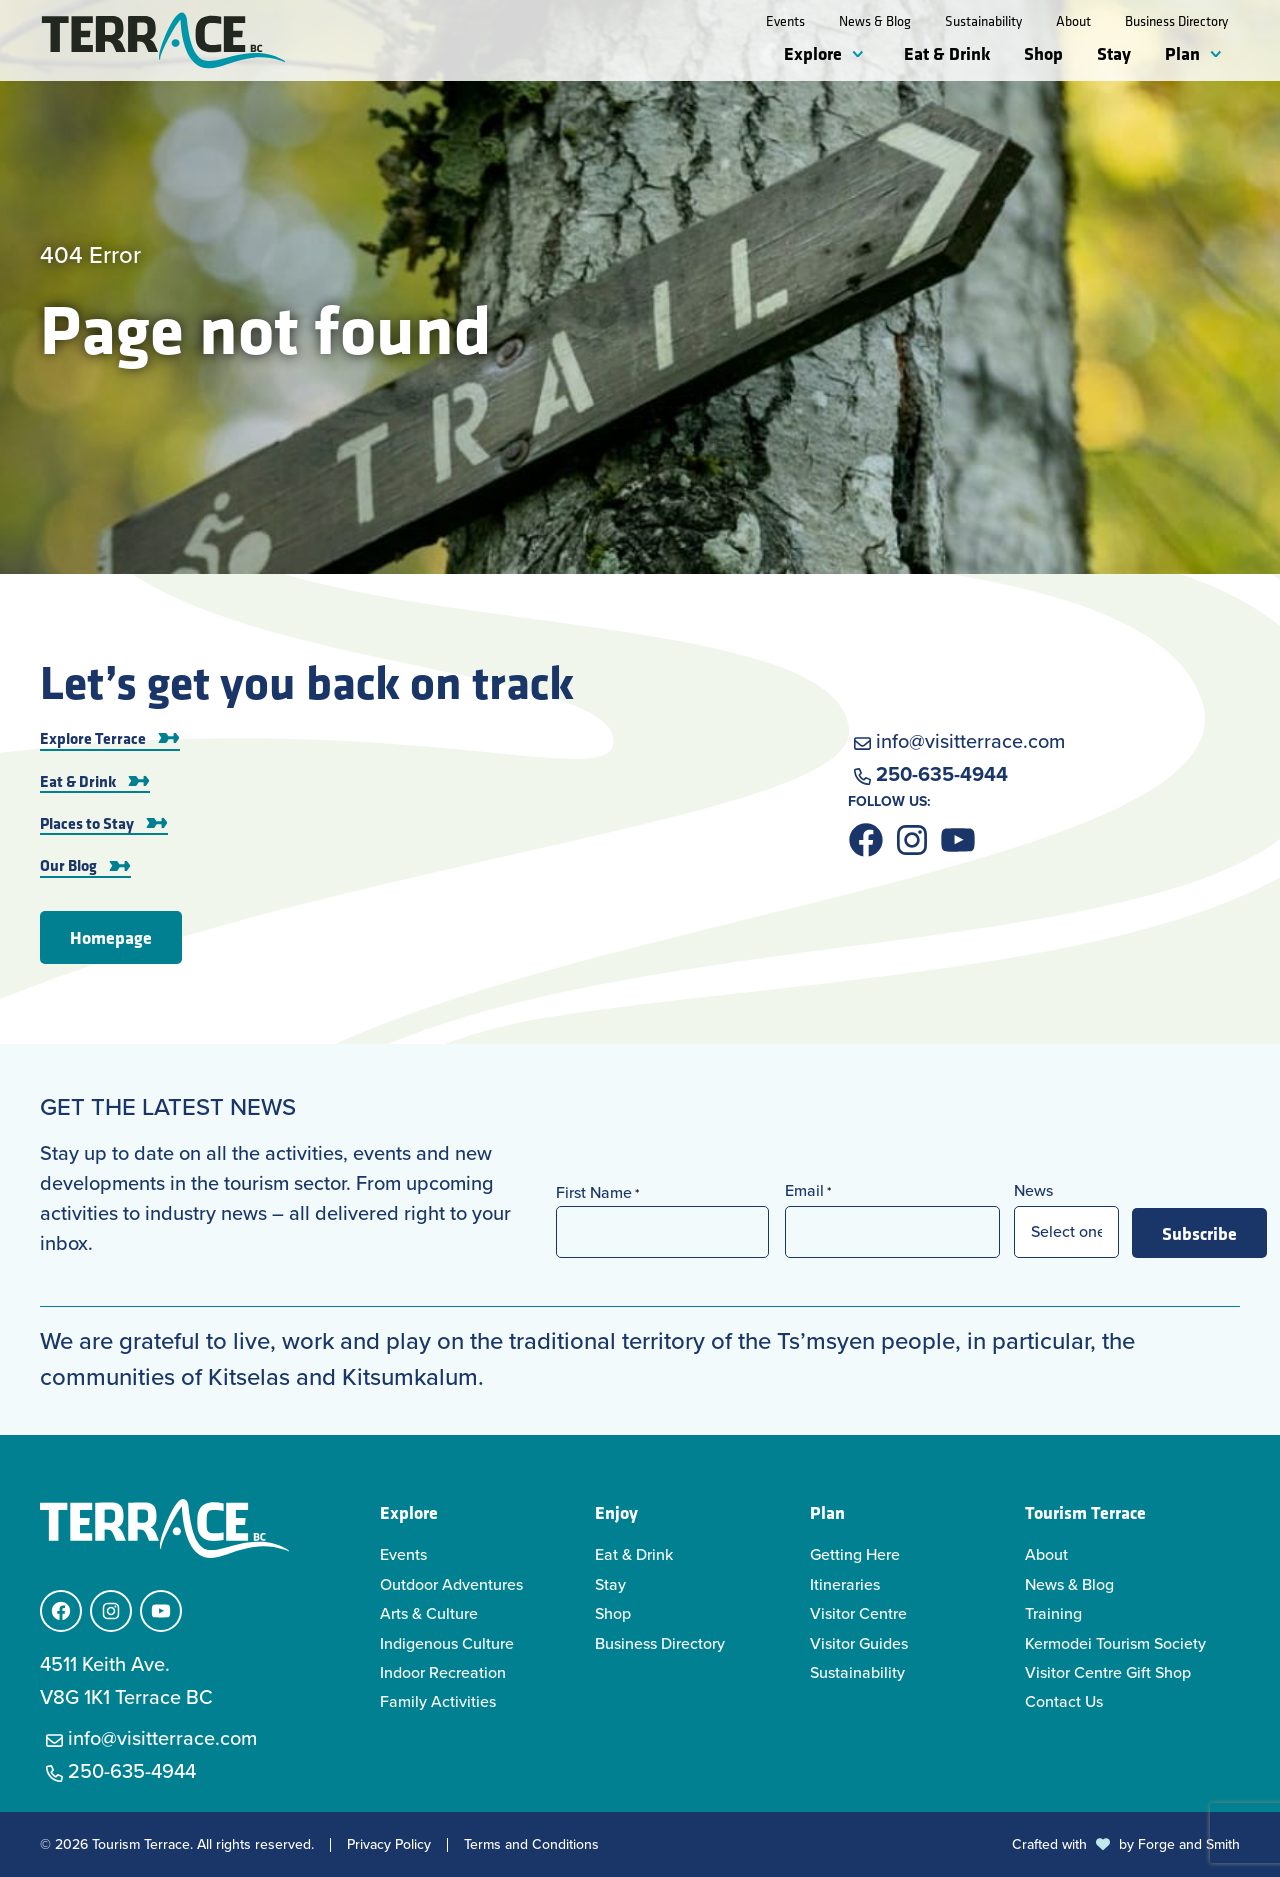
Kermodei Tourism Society (1115, 1643)
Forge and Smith (1189, 1844)
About (1073, 21)
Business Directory (1176, 21)
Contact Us (1064, 1701)
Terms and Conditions (531, 1845)
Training (1053, 1613)
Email (808, 1190)
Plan (1182, 53)
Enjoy (616, 1512)
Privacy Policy (389, 1845)
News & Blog (875, 21)
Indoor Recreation (443, 1672)
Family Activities (438, 1701)
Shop (1043, 53)
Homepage (111, 937)
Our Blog (68, 865)
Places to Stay (87, 823)
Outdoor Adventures (451, 1584)
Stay (1114, 53)
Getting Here (855, 1554)
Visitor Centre (858, 1613)
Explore (813, 53)
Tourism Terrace (1085, 1512)
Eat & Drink (947, 53)
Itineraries (845, 1584)
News (1033, 1190)
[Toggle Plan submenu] (1220, 55)
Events (785, 21)
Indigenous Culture (447, 1643)
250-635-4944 (942, 774)
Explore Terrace (93, 738)
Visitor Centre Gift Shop (1108, 1672)
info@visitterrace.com (970, 741)
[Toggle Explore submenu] (862, 55)
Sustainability (983, 21)
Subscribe (1199, 1233)
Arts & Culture (429, 1613)
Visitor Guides (859, 1643)
